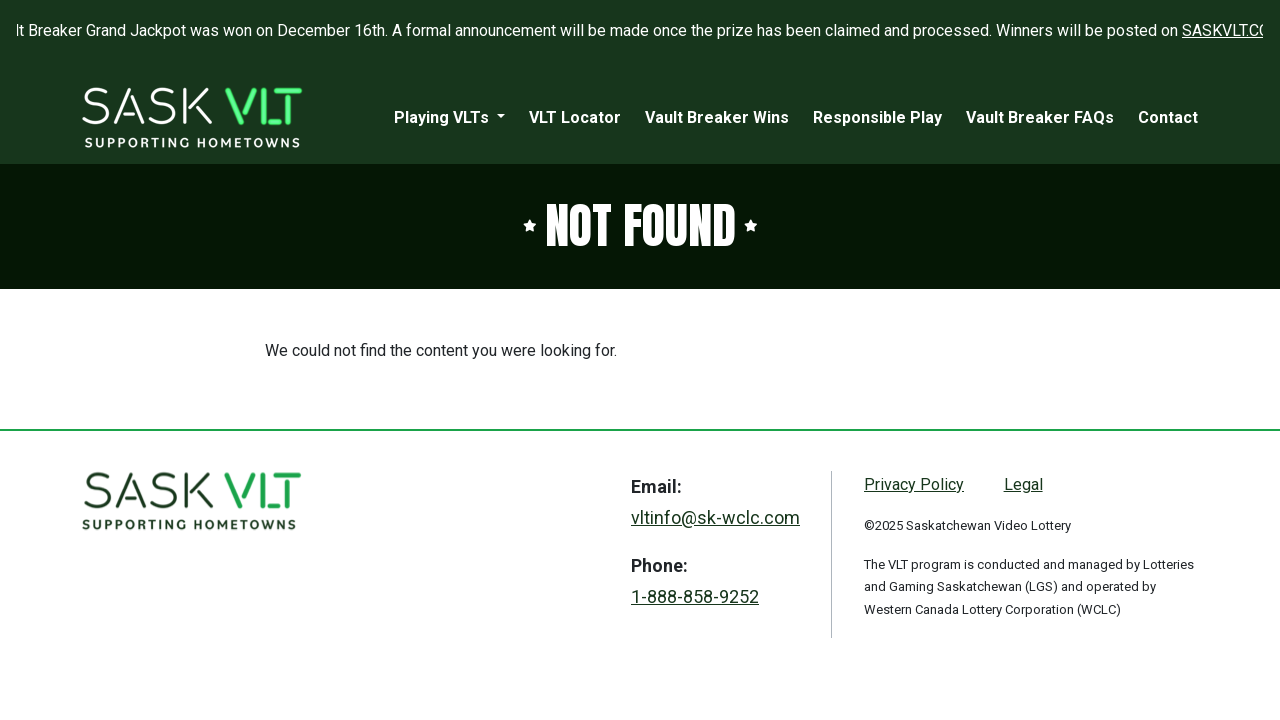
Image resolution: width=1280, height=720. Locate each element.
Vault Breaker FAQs (1040, 117)
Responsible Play (877, 117)
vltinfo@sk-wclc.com (715, 517)
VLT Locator (575, 117)
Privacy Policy (914, 484)
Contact (1168, 117)
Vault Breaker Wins (717, 117)
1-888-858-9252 (695, 596)
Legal (1023, 484)
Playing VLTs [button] (443, 117)
